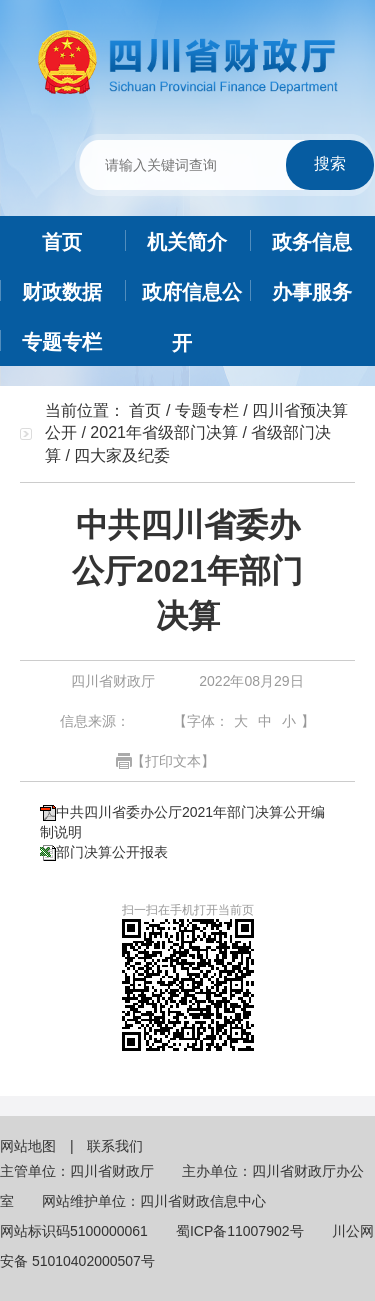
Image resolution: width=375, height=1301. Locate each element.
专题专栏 (207, 410)
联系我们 (115, 1146)
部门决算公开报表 (112, 852)
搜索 (330, 163)
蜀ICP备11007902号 (240, 1231)
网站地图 (30, 1146)
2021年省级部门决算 (164, 432)
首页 (145, 410)
